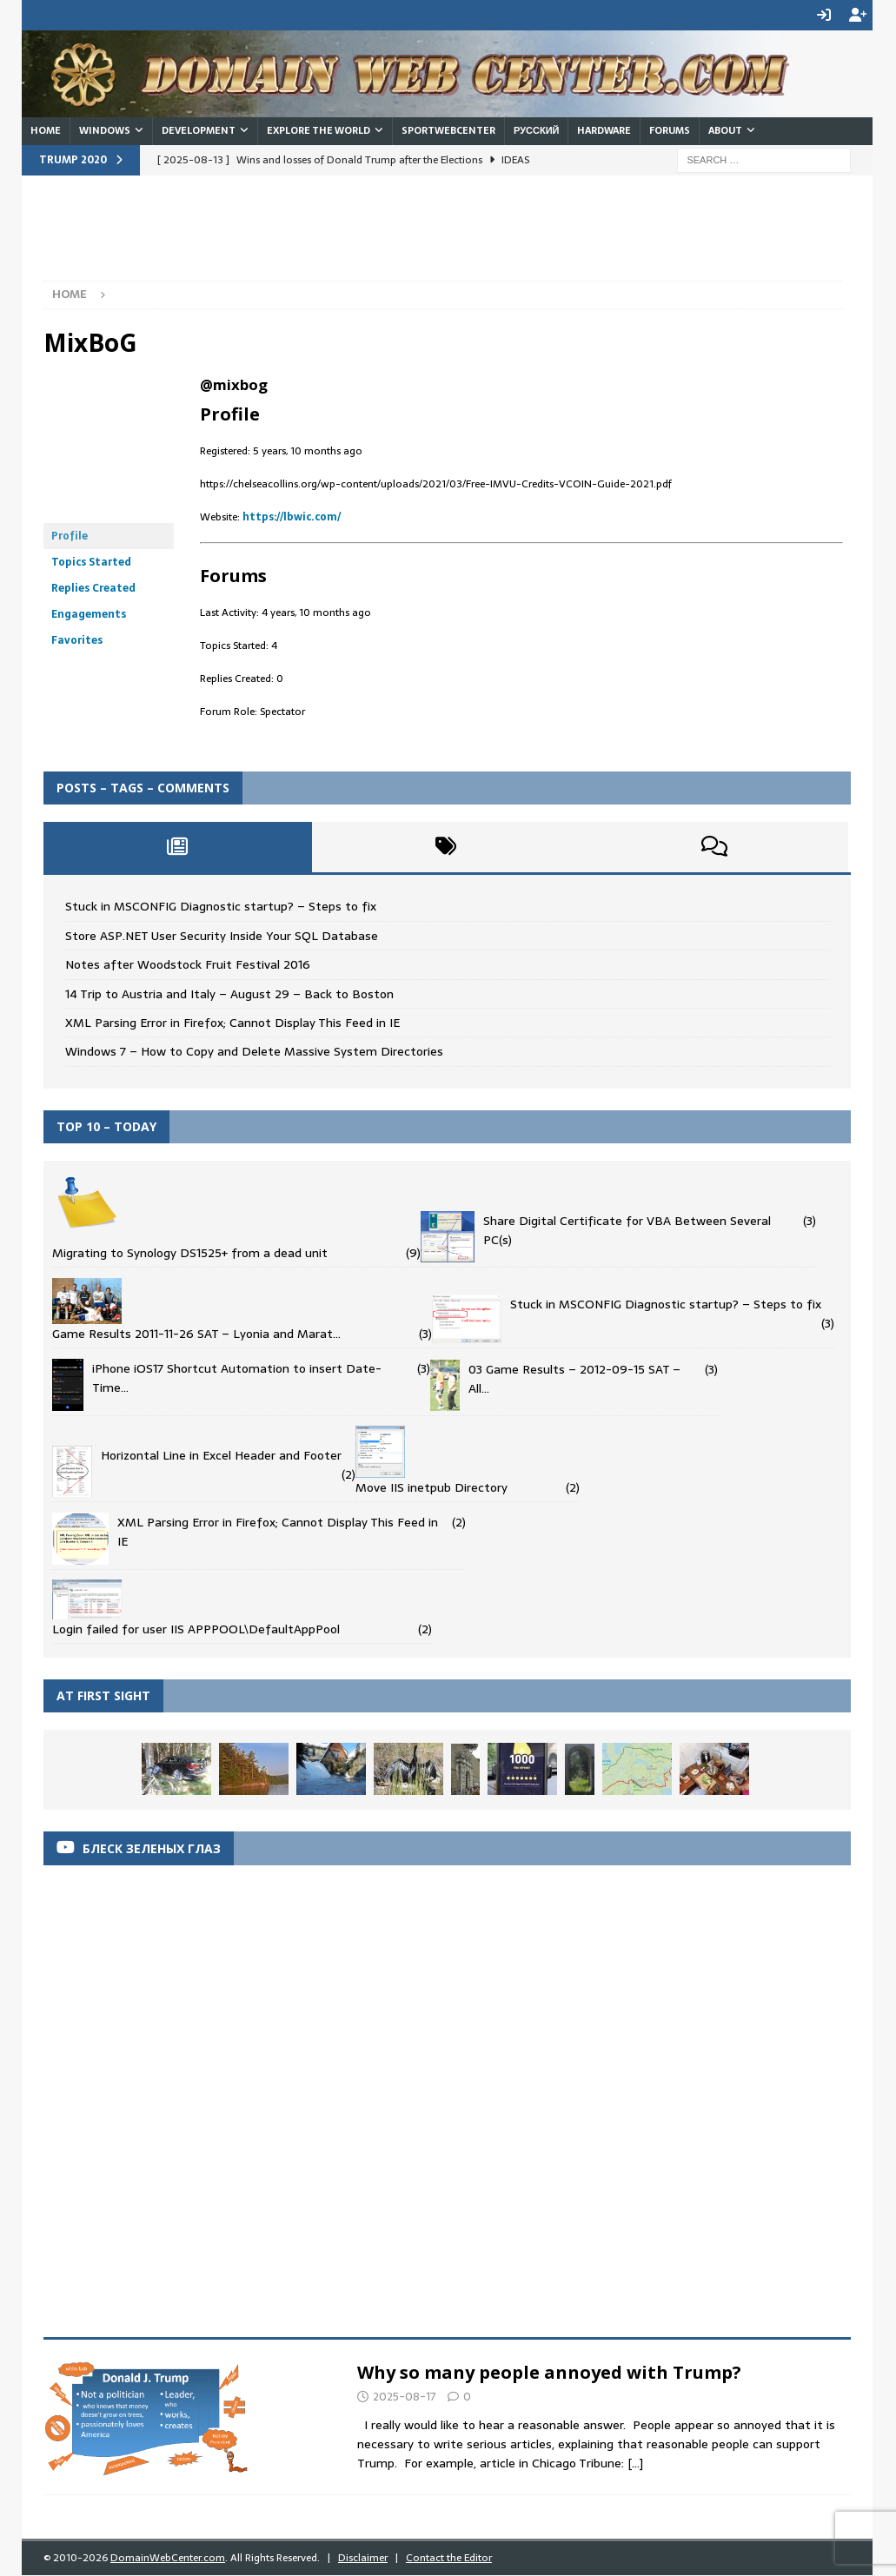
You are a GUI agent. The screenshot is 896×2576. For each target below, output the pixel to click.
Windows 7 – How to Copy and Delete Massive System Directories (254, 1051)
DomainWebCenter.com (167, 2557)
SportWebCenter (448, 130)
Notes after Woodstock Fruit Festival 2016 (187, 964)
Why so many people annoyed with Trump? (549, 2372)
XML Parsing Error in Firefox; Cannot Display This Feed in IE (232, 1022)
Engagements (88, 614)
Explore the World (318, 130)
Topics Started (91, 562)
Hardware (604, 130)
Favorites (77, 640)
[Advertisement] (359, 236)
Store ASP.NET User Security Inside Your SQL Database (221, 935)
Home (45, 130)
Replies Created (93, 588)
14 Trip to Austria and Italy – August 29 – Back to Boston (229, 993)
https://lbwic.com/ (291, 517)
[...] (635, 2463)
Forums (669, 130)
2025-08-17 (404, 2396)
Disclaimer (363, 2557)
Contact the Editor (449, 2557)
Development (199, 130)
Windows (104, 130)
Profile (69, 536)
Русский (536, 130)
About (725, 130)
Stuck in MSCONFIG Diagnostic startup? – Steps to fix (220, 906)
